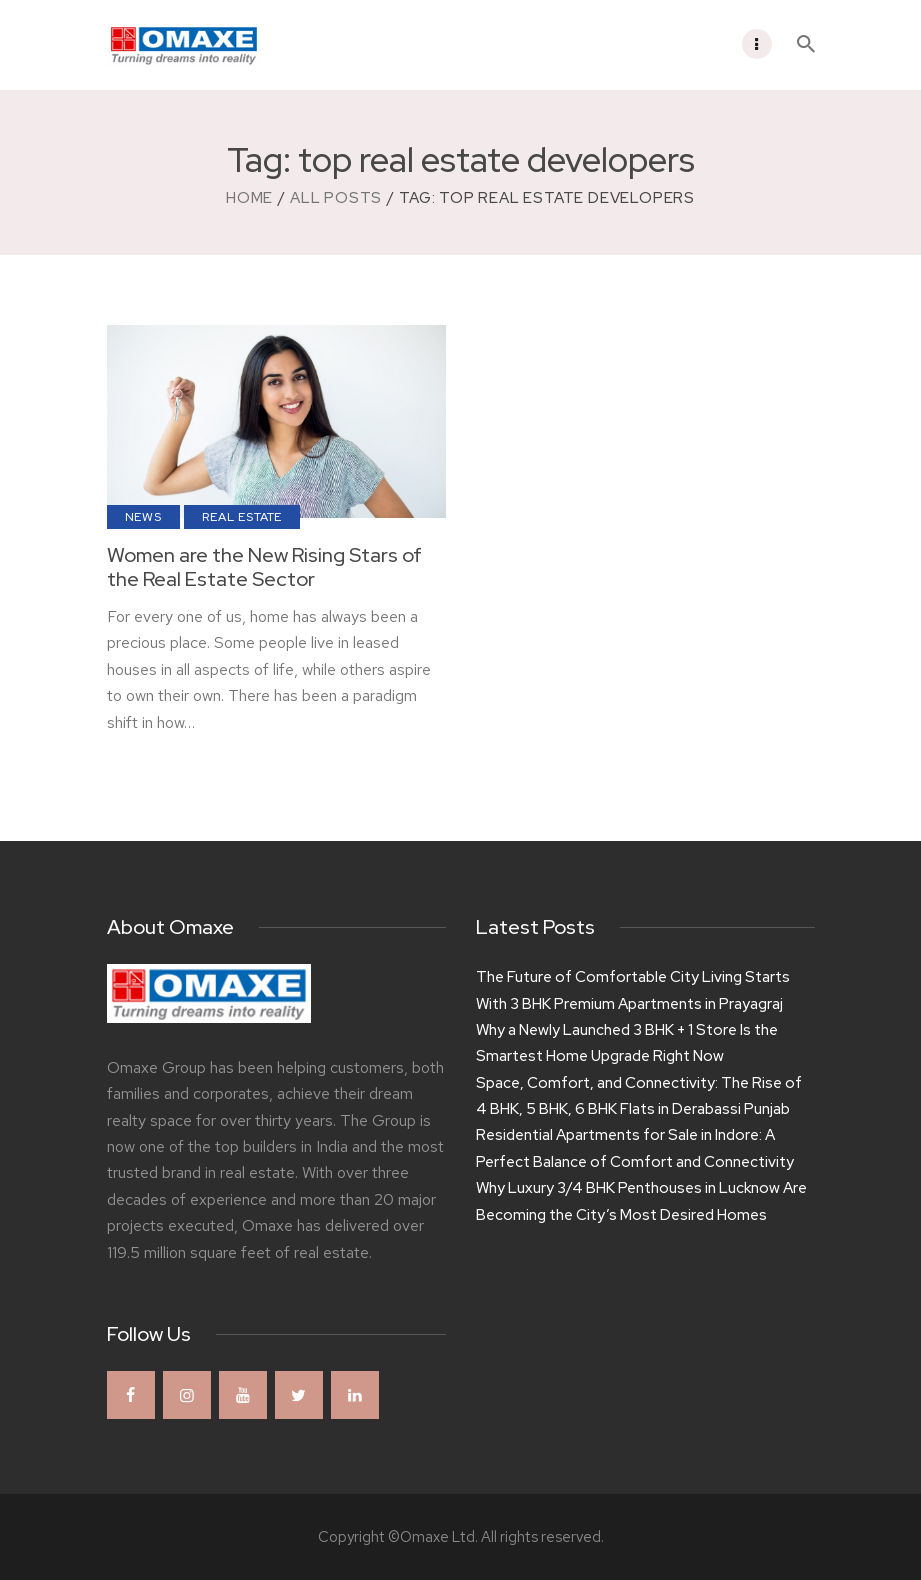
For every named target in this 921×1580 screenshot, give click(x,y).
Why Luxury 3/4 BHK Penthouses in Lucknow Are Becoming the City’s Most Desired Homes (641, 1201)
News (143, 517)
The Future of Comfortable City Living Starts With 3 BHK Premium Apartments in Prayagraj (633, 990)
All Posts (336, 198)
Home (249, 198)
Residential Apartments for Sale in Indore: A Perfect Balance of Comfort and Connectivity (635, 1148)
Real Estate (242, 517)
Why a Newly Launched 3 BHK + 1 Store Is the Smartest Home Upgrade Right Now (627, 1043)
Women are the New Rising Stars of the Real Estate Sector (264, 567)
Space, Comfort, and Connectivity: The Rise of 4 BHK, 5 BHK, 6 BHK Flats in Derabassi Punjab (639, 1096)
